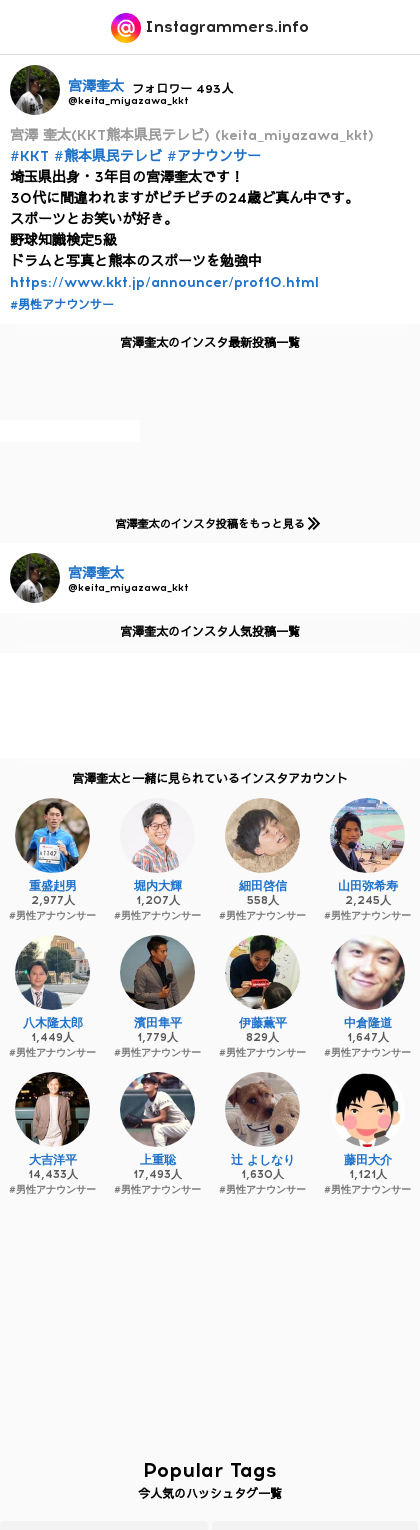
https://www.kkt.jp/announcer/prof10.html (164, 282)
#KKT (29, 156)
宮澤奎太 (96, 86)
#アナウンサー (214, 156)
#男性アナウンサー (62, 305)
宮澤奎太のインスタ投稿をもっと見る (213, 523)
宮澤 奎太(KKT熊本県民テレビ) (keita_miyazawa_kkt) (192, 135)
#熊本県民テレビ (108, 156)
